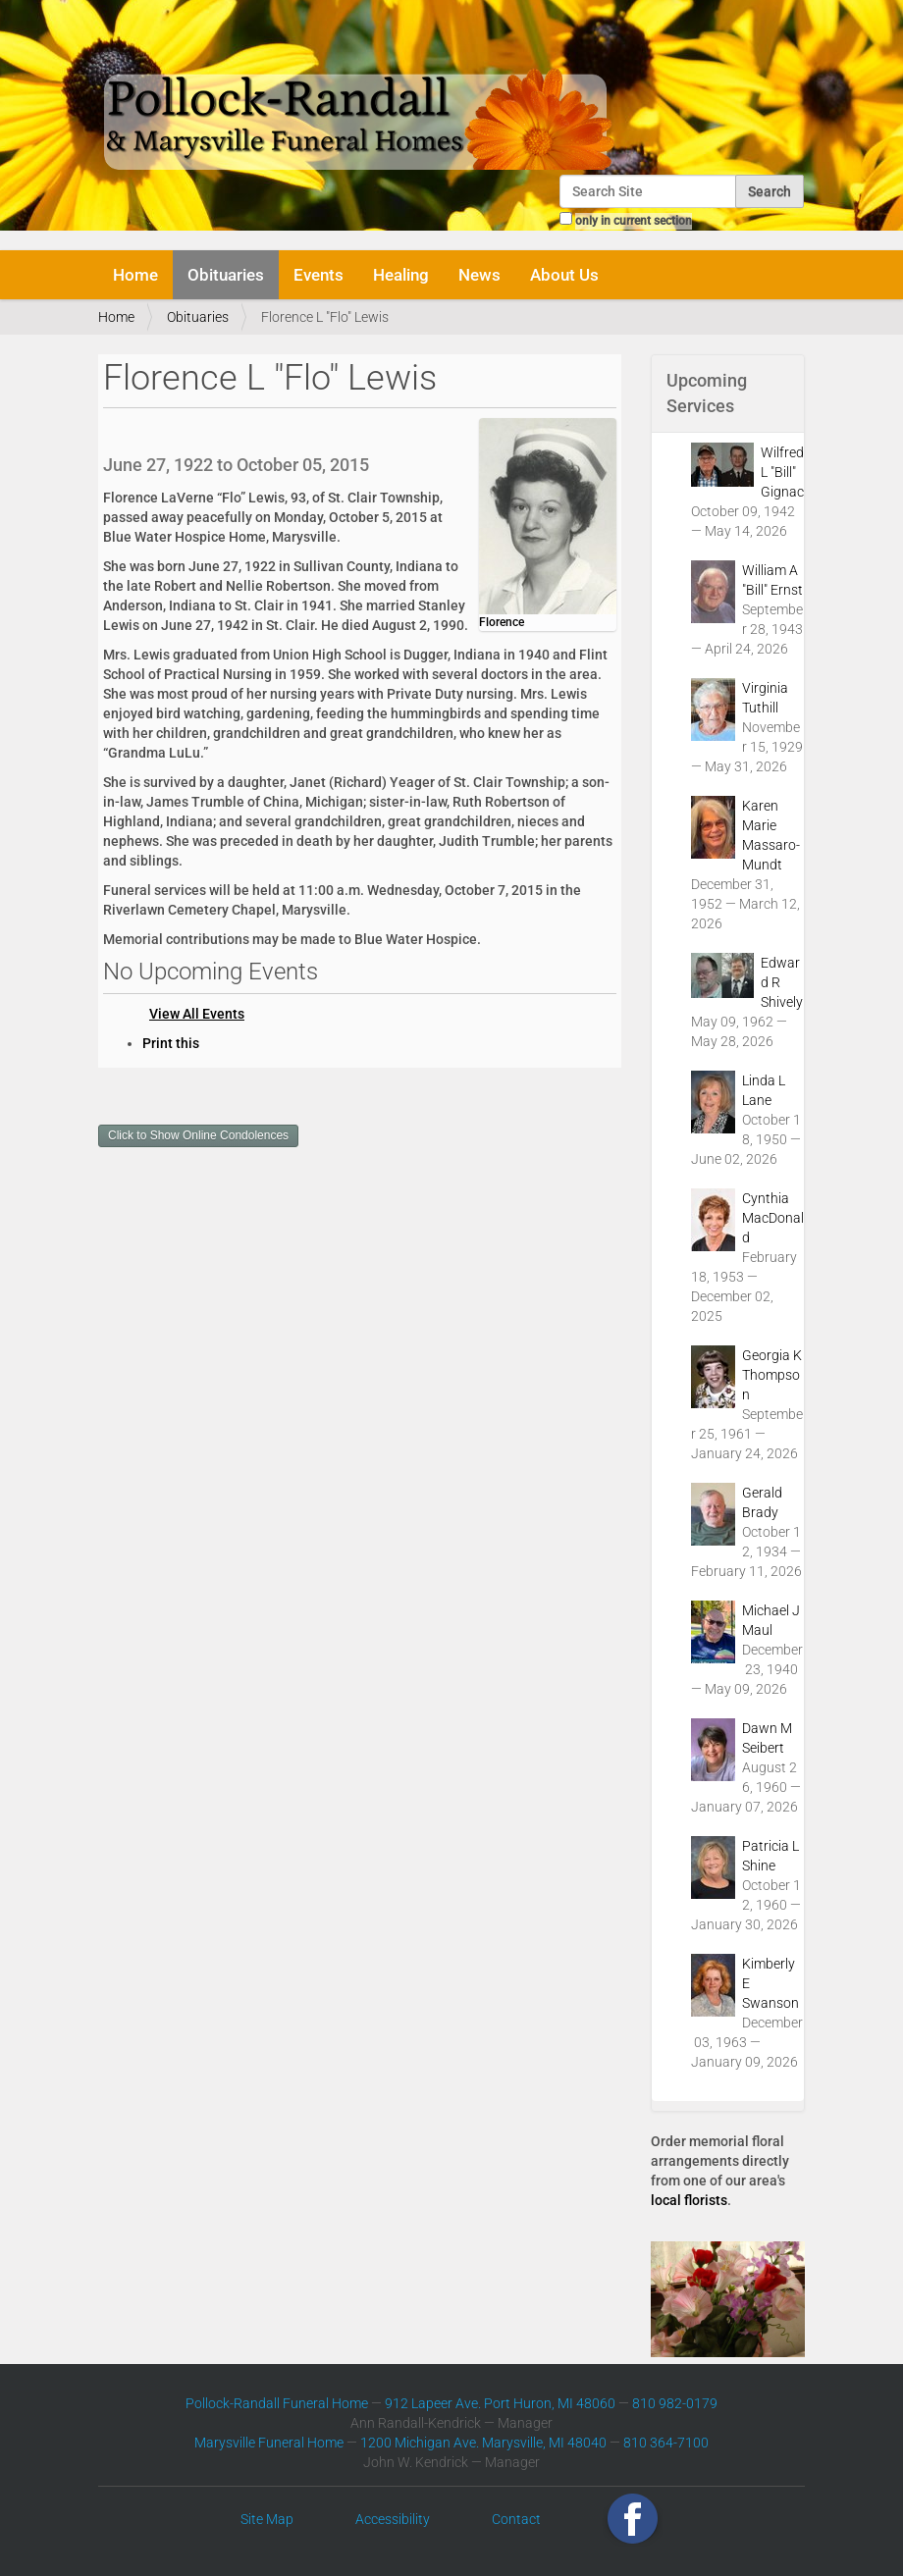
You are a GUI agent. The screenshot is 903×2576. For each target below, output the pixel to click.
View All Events (196, 1014)
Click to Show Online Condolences (198, 1135)
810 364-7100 (666, 2442)
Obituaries (225, 275)
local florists (689, 2200)
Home (135, 275)
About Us (564, 275)
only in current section (633, 221)
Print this (170, 1043)
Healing (401, 275)
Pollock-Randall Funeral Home (277, 2403)
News (479, 275)
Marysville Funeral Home (269, 2442)
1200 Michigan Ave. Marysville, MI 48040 (483, 2442)
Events (318, 275)
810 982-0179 (674, 2403)
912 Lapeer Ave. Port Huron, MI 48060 (500, 2403)
